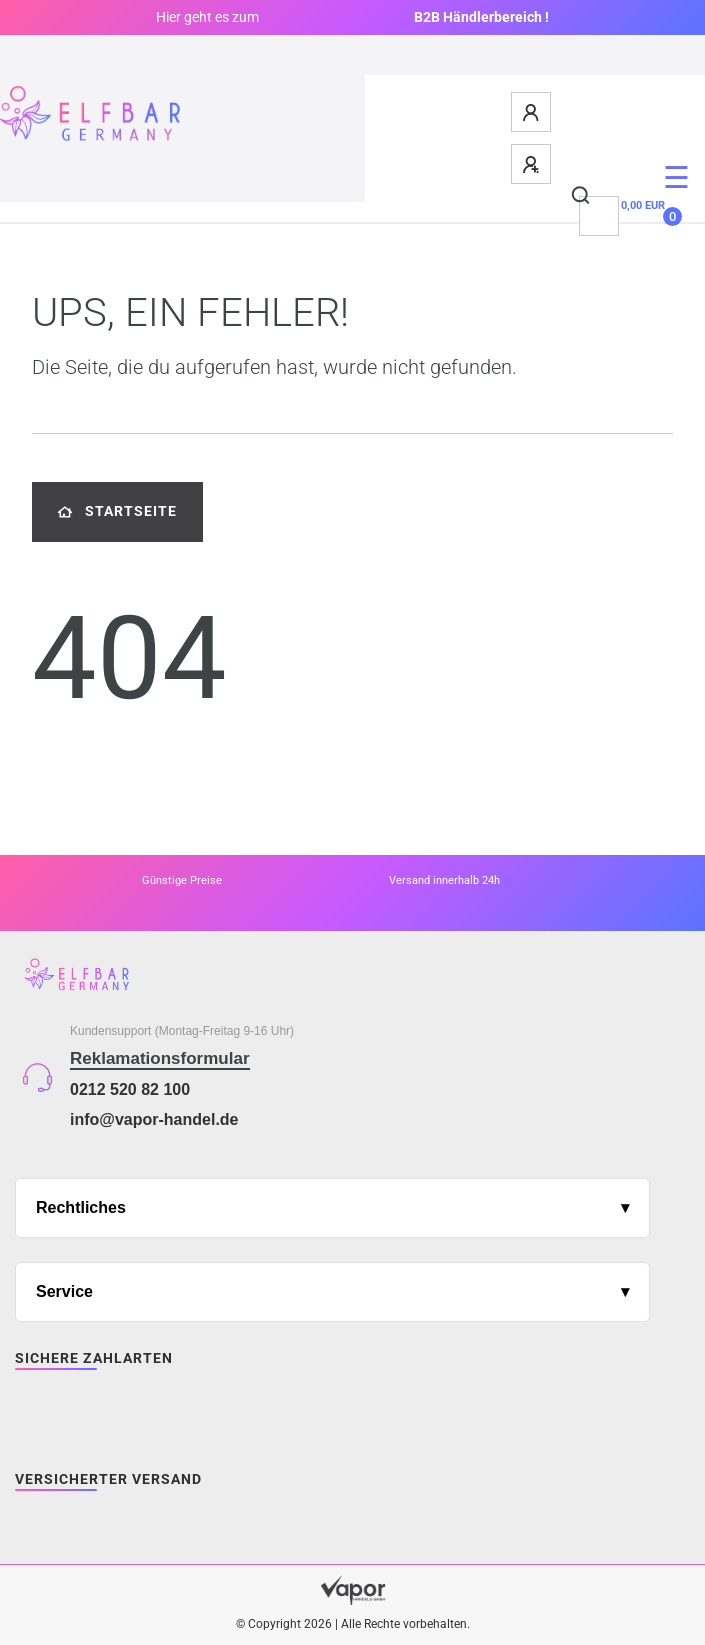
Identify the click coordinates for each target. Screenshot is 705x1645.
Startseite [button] (117, 511)
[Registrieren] (532, 164)
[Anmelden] (532, 112)
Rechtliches (81, 1207)
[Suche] (581, 196)
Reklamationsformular (160, 1058)
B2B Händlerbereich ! (481, 17)
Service (64, 1291)
